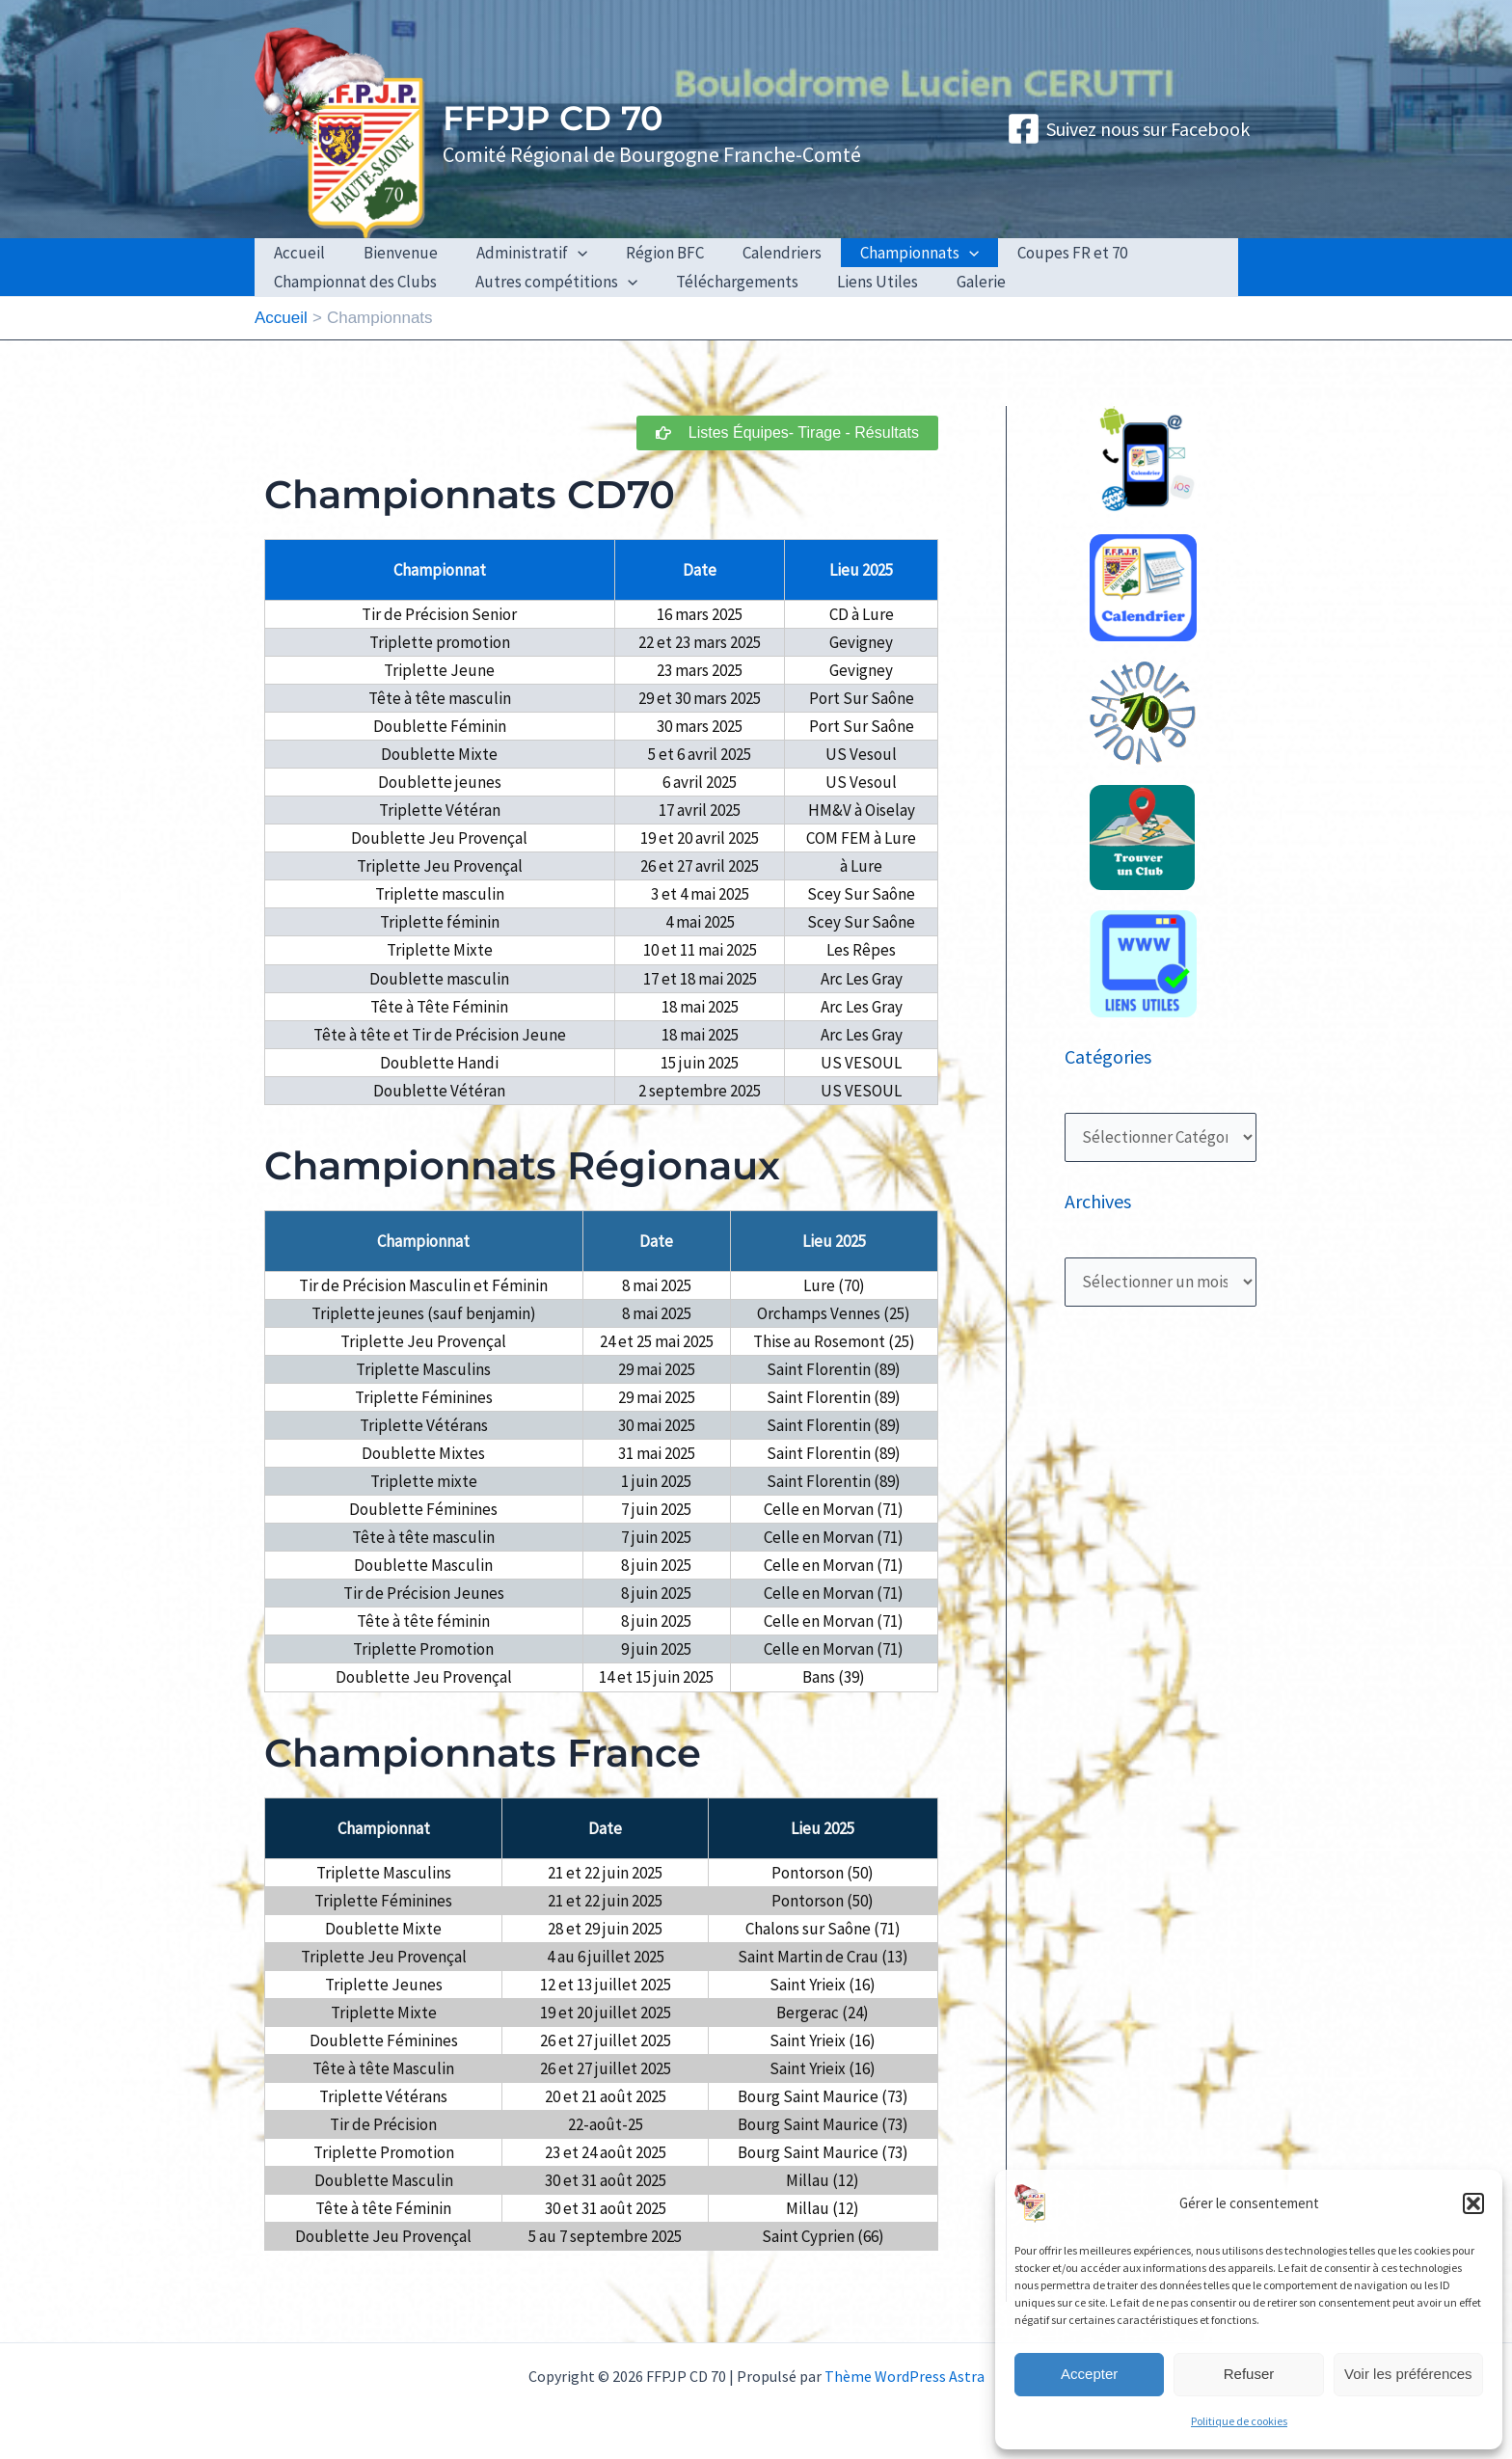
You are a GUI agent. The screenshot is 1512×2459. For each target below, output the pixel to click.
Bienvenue (392, 252)
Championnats (887, 252)
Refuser (1249, 2373)
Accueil (296, 252)
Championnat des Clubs (352, 281)
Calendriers (756, 252)
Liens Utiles (857, 281)
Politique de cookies (1239, 2421)
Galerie (955, 281)
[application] (563, 252)
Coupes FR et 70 (1035, 252)
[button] (1473, 2203)
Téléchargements (723, 281)
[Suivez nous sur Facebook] (1128, 129)
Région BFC (645, 252)
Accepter (1089, 2373)
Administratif (517, 252)
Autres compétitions (548, 281)
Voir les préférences (1408, 2373)
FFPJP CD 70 (553, 118)
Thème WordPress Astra (904, 2376)
